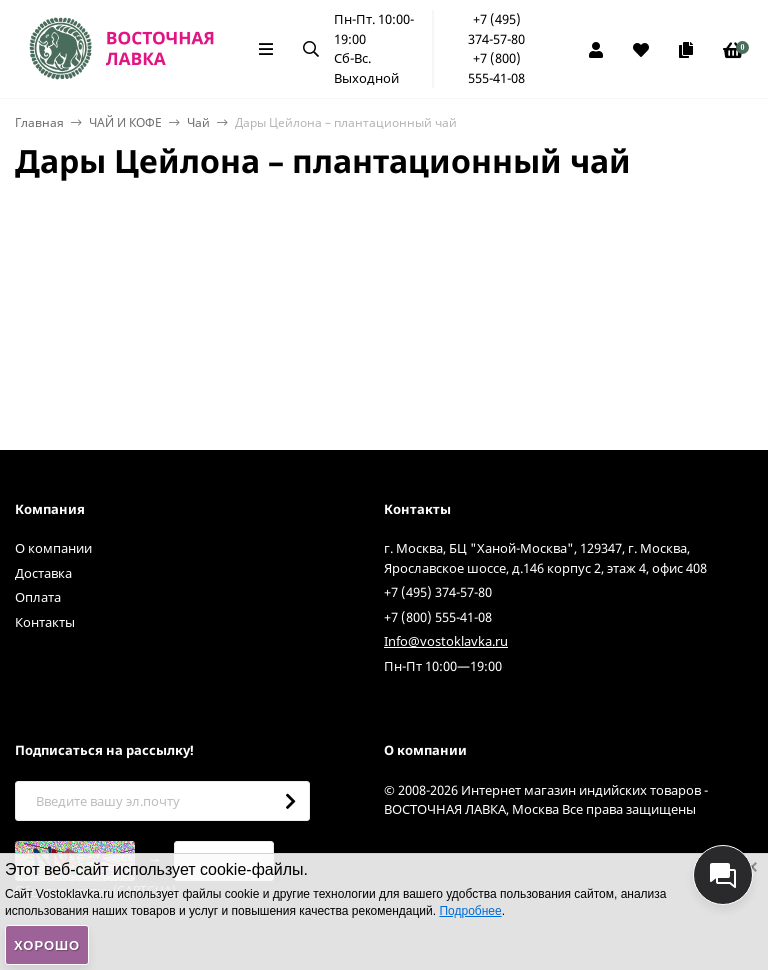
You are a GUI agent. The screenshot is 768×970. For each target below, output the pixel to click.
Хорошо (47, 945)
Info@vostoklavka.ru (446, 641)
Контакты (45, 622)
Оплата (38, 597)
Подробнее (470, 911)
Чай (198, 122)
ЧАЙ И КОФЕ (125, 122)
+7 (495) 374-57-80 (496, 29)
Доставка (43, 573)
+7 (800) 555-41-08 (496, 68)
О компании (53, 548)
